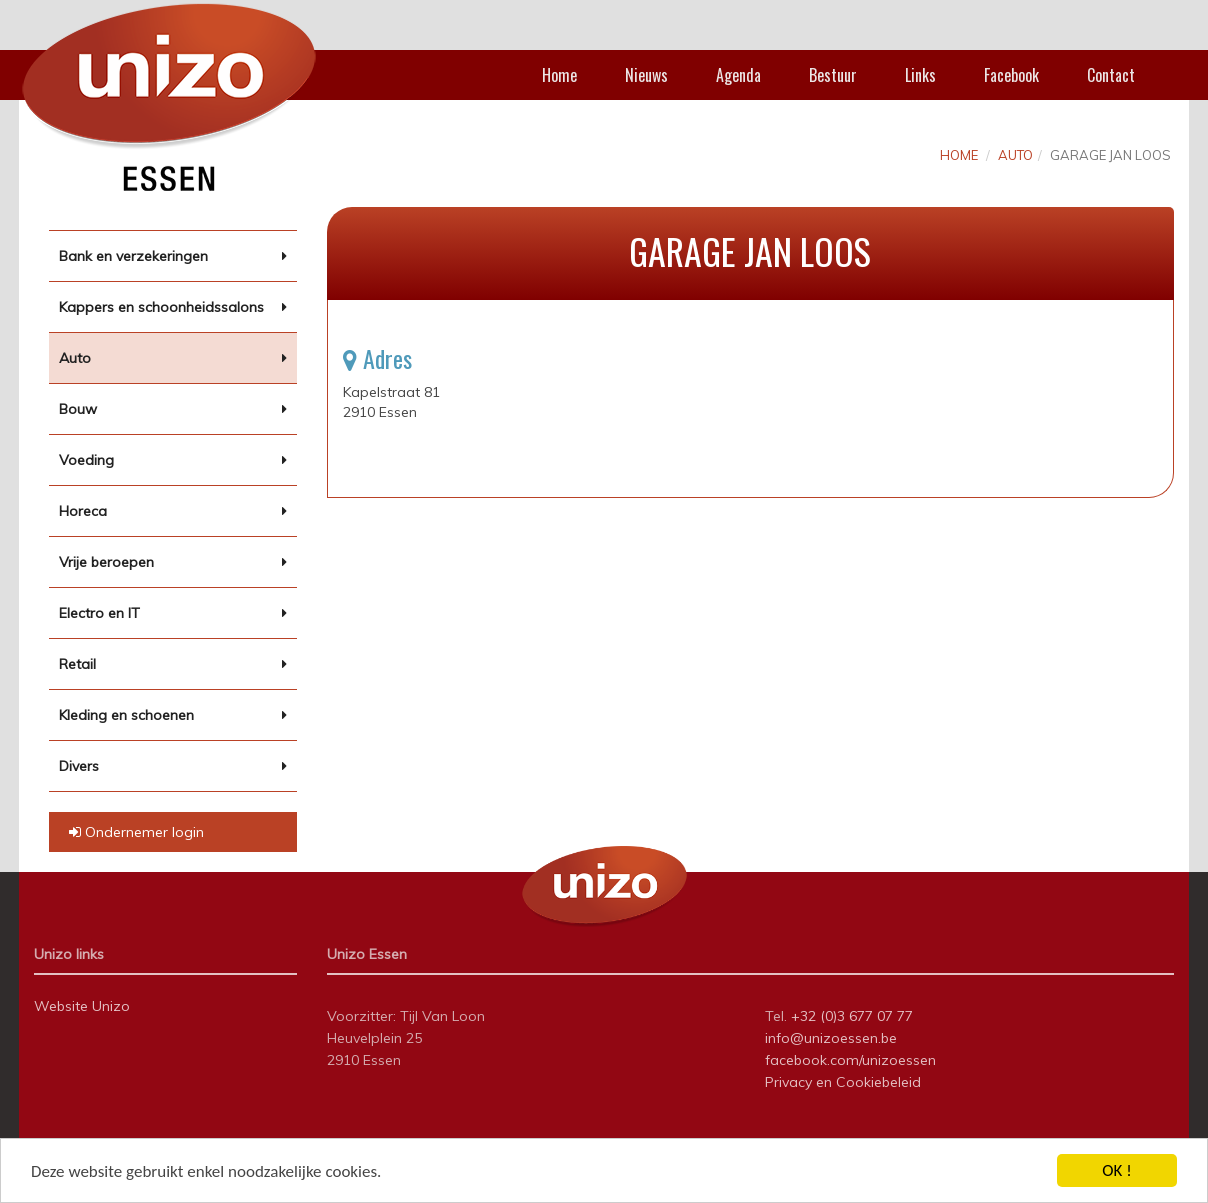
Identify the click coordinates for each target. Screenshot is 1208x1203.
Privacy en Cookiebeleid (843, 1082)
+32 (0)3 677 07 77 (852, 1016)
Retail (77, 664)
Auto (75, 358)
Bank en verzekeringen (133, 256)
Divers (79, 766)
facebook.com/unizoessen (850, 1060)
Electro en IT (99, 613)
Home (559, 75)
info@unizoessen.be (831, 1038)
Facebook (1011, 75)
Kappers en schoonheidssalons (161, 307)
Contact (1111, 75)
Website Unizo (82, 1006)
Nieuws (646, 75)
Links (920, 75)
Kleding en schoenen (126, 715)
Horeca (83, 511)
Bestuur (833, 75)
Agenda (738, 75)
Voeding (86, 460)
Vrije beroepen (106, 562)
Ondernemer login (136, 832)
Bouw (78, 409)
